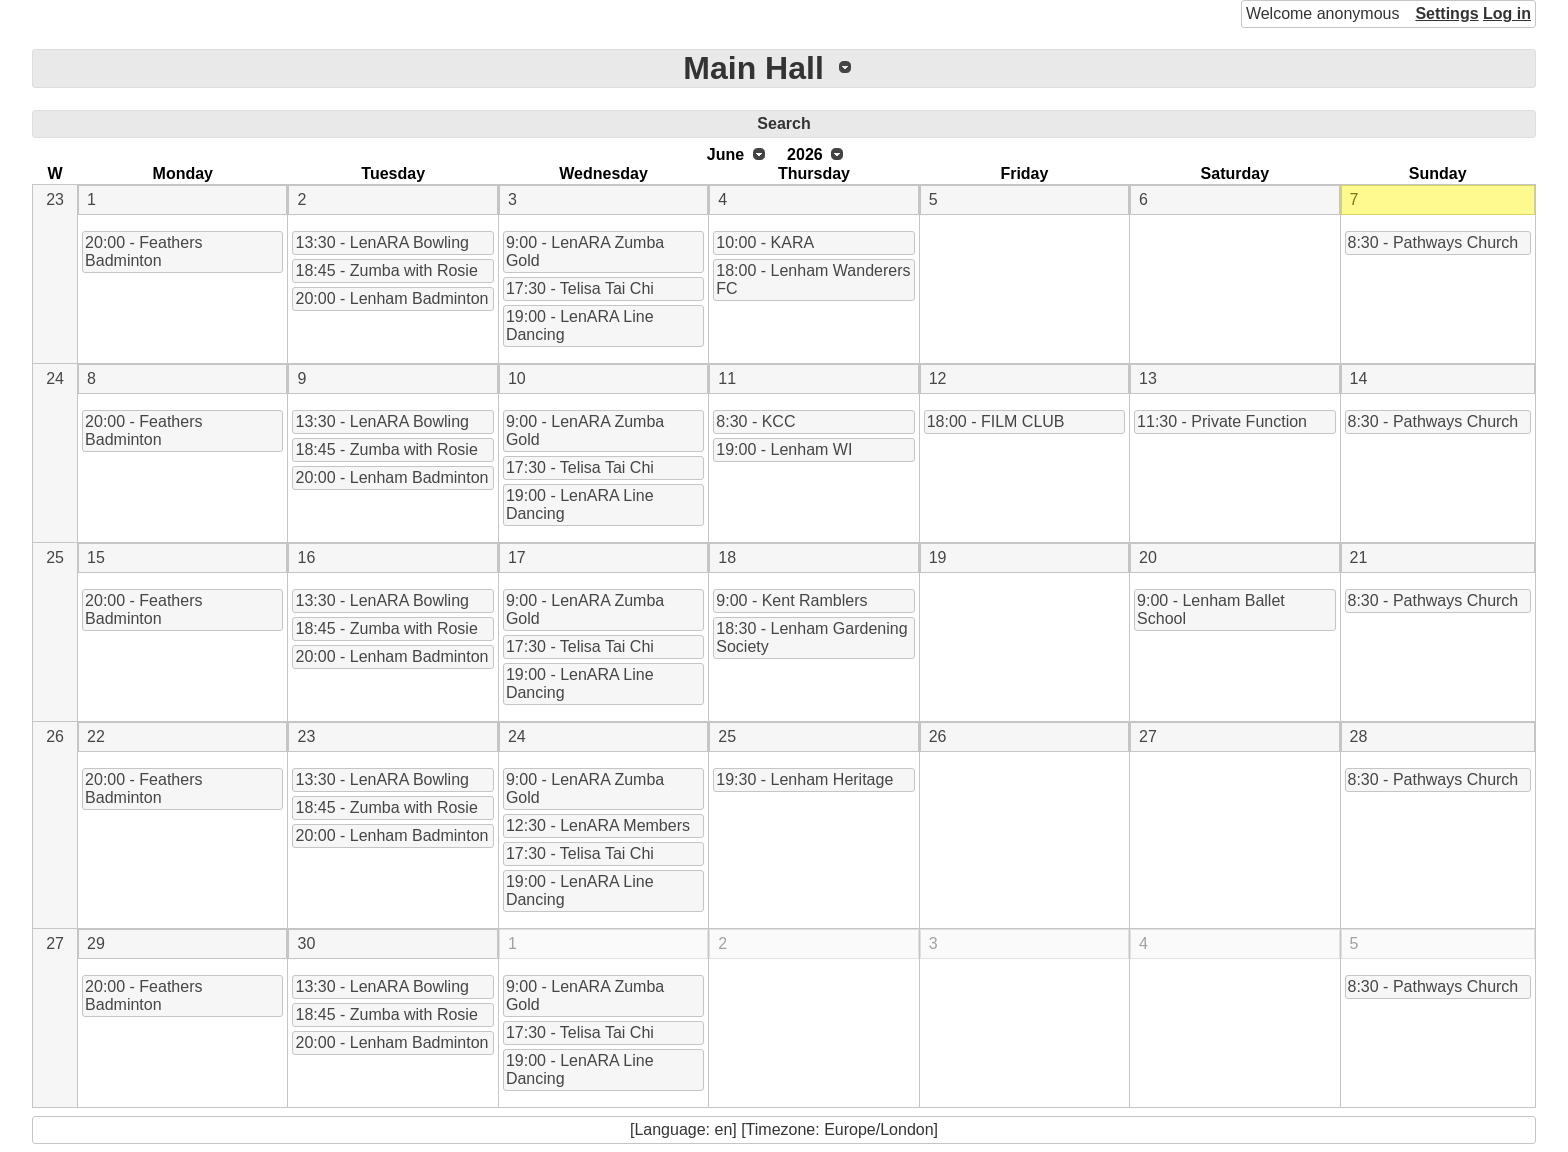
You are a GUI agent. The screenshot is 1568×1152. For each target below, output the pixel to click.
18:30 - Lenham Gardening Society (811, 637)
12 (938, 378)
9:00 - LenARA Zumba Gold (585, 251)
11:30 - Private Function (1222, 421)
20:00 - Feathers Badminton (143, 251)
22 (96, 736)
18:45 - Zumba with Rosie (386, 270)
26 (55, 736)
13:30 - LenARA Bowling (381, 242)
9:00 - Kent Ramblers (791, 600)
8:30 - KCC (755, 421)
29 (96, 943)
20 (1148, 557)
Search (783, 123)
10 (517, 378)
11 (727, 378)
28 (1359, 736)
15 (96, 557)
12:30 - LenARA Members (598, 825)
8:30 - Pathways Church (1433, 242)
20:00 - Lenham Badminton (391, 298)
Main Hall (753, 68)
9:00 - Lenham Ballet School (1211, 609)
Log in (1507, 13)
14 (1359, 378)
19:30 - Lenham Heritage (804, 779)
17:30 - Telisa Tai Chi (580, 288)
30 (306, 943)
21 (1359, 557)
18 (727, 557)
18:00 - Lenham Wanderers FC (813, 279)
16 (306, 557)
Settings (1446, 13)
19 (938, 557)
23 (55, 199)
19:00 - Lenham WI (784, 449)
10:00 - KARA (765, 242)
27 (1148, 736)
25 (55, 557)
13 (1148, 378)
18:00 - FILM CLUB (996, 421)
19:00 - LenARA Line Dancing (580, 325)
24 (55, 378)
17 (517, 557)
